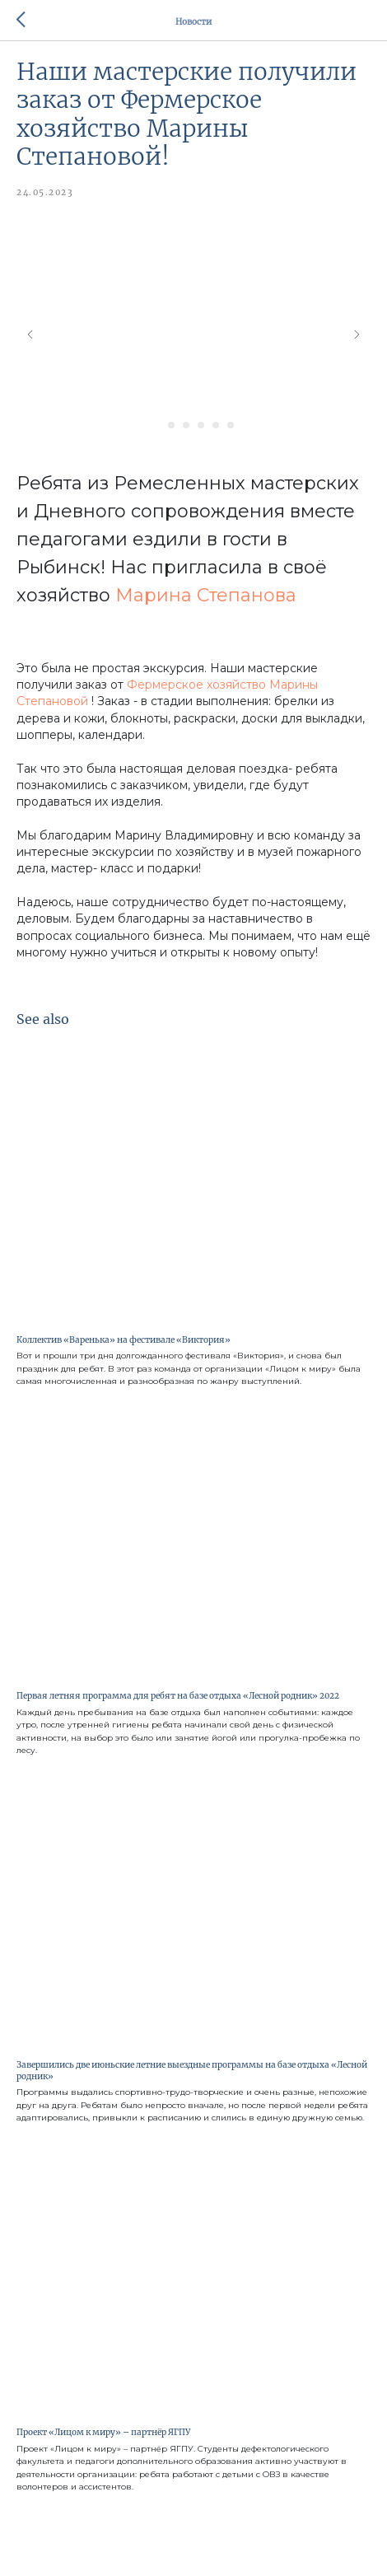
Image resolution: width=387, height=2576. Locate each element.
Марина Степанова (205, 595)
